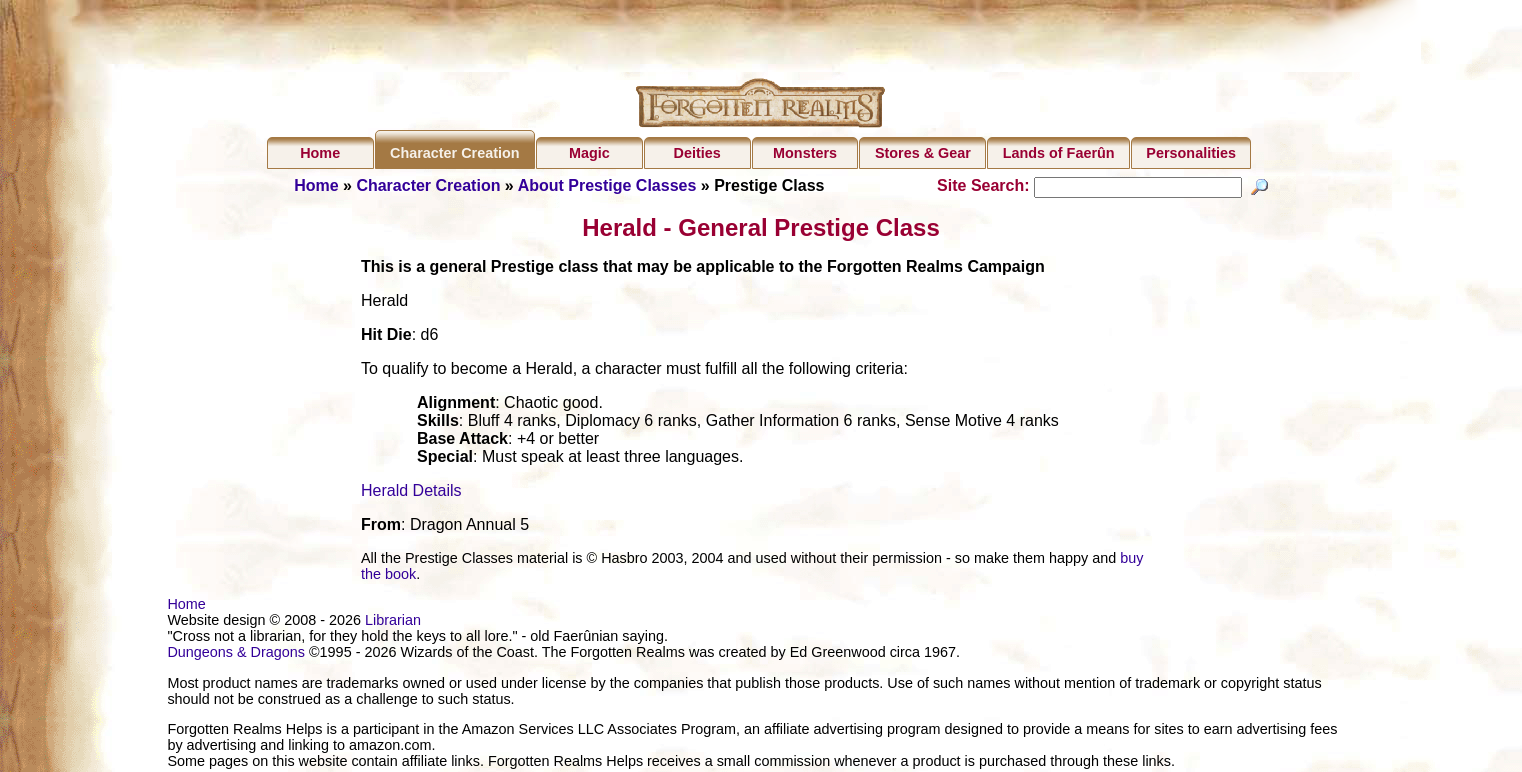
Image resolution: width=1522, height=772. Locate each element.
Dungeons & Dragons (236, 655)
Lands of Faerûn (1059, 153)
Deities (697, 153)
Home (320, 153)
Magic (589, 153)
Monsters (805, 153)
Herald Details (411, 493)
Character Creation (455, 153)
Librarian (393, 623)
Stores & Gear (923, 153)
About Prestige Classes (607, 185)
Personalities (1191, 153)
